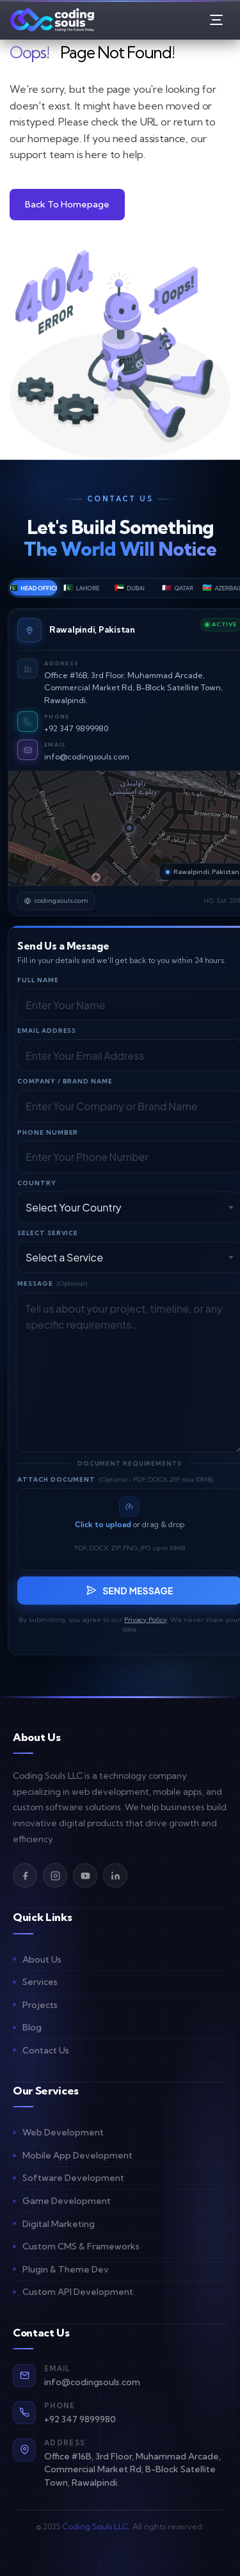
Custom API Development (77, 2292)
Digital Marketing (58, 2224)
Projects (40, 2005)
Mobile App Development (77, 2155)
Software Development (73, 2178)
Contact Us (45, 2050)
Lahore (81, 587)
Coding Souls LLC (95, 2526)
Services (40, 1982)
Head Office (33, 587)
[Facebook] (25, 1875)
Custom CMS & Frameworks (81, 2246)
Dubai (130, 587)
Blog (32, 2027)
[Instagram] (55, 1875)
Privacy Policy (145, 1620)
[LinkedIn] (115, 1875)
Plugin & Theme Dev (65, 2269)
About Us (41, 1959)
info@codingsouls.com (86, 756)
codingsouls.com (56, 900)
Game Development (66, 2201)
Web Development (63, 2132)
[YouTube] (85, 1875)
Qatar (177, 587)
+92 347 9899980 (76, 728)
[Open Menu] (216, 19)
